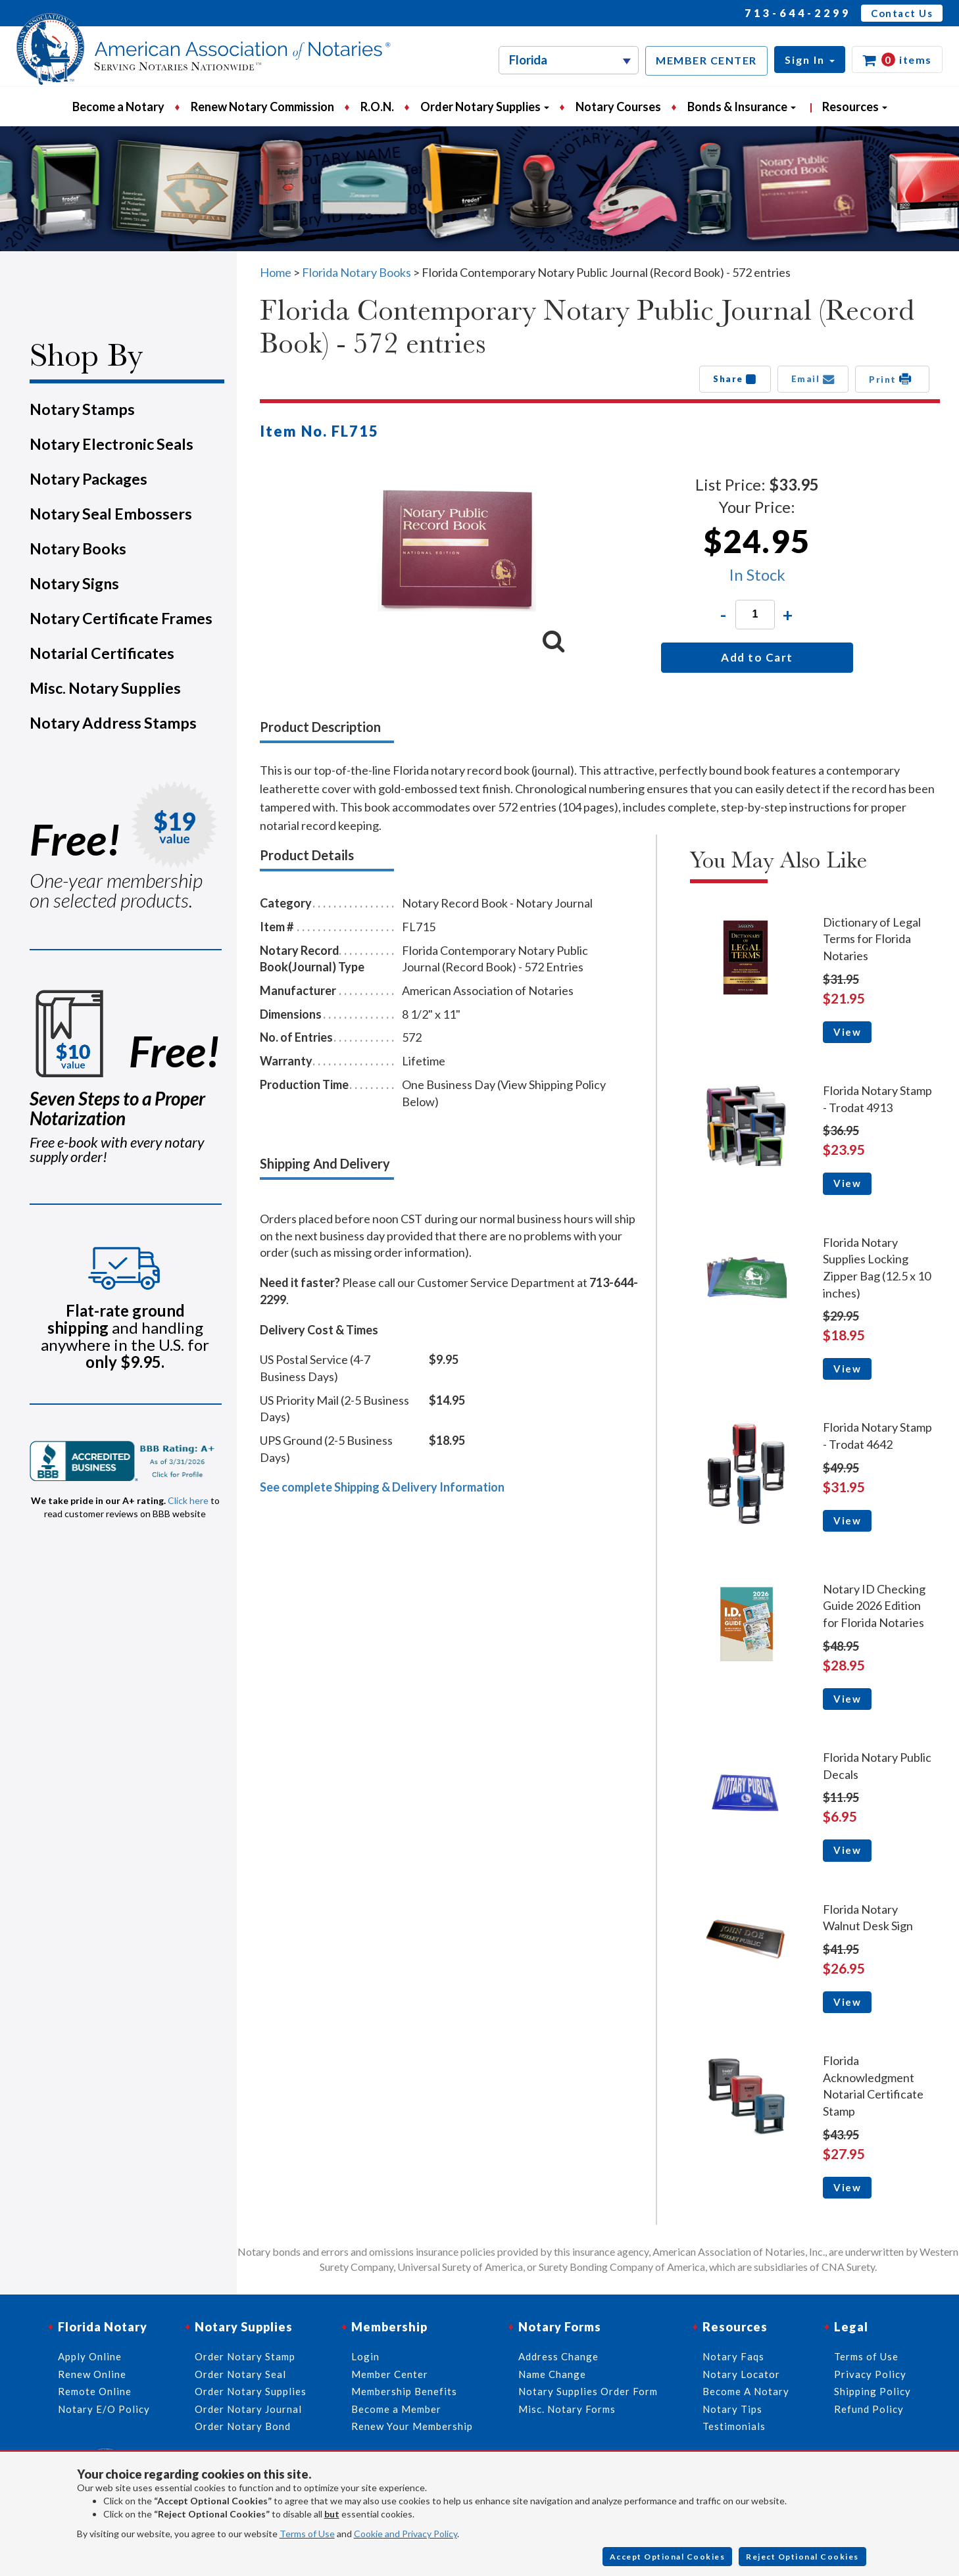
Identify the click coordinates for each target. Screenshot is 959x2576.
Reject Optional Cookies (802, 2557)
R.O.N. (377, 106)
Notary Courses (618, 106)
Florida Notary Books (356, 272)
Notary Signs (74, 583)
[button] (809, 59)
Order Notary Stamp (245, 2356)
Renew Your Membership (412, 2426)
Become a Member (396, 2409)
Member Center (389, 2374)
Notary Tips (732, 2409)
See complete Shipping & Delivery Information (382, 1487)
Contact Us (902, 13)
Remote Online (95, 2391)
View (847, 1032)
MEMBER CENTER (706, 60)
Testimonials (734, 2426)
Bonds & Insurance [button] (741, 106)
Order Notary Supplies (251, 2391)
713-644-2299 (798, 13)
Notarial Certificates (102, 653)
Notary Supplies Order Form (588, 2391)
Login (365, 2356)
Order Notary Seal (240, 2374)
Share (735, 379)
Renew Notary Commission (262, 106)
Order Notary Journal (248, 2409)
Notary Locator (741, 2374)
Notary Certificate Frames (121, 618)
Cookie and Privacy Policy (405, 2533)
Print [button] (892, 379)
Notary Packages (88, 479)
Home (275, 272)
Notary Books (78, 548)
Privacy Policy (870, 2374)
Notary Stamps (82, 409)
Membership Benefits (404, 2391)
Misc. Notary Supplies (105, 688)
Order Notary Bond (243, 2426)
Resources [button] (854, 106)
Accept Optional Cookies (667, 2557)
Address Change (558, 2356)
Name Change (552, 2374)
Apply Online (90, 2356)
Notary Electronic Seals (111, 444)
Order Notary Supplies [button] (484, 106)
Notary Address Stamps (113, 723)
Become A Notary (745, 2391)
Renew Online (92, 2374)
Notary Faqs (733, 2356)
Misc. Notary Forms (567, 2409)
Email (813, 379)
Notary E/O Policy (104, 2409)
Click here (188, 1500)
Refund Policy (869, 2409)
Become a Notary (118, 106)
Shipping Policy (872, 2391)
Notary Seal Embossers (111, 513)
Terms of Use (307, 2533)
